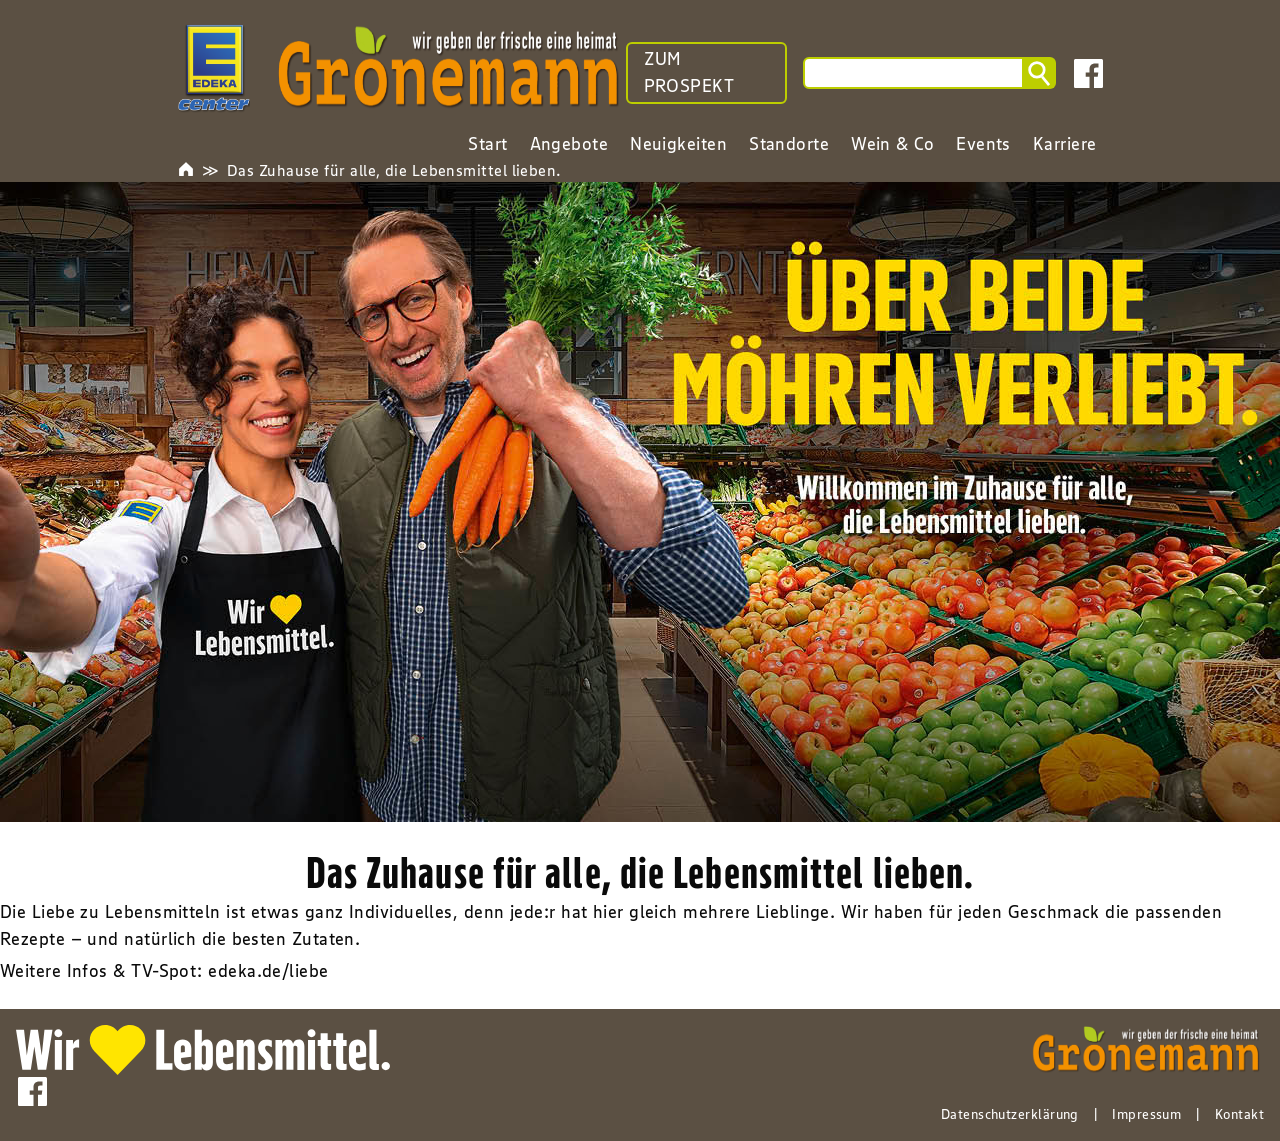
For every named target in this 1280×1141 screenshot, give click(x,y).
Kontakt (1239, 1114)
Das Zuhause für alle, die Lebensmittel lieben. (394, 170)
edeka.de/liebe (268, 971)
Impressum (1146, 1114)
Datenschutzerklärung (1010, 1114)
